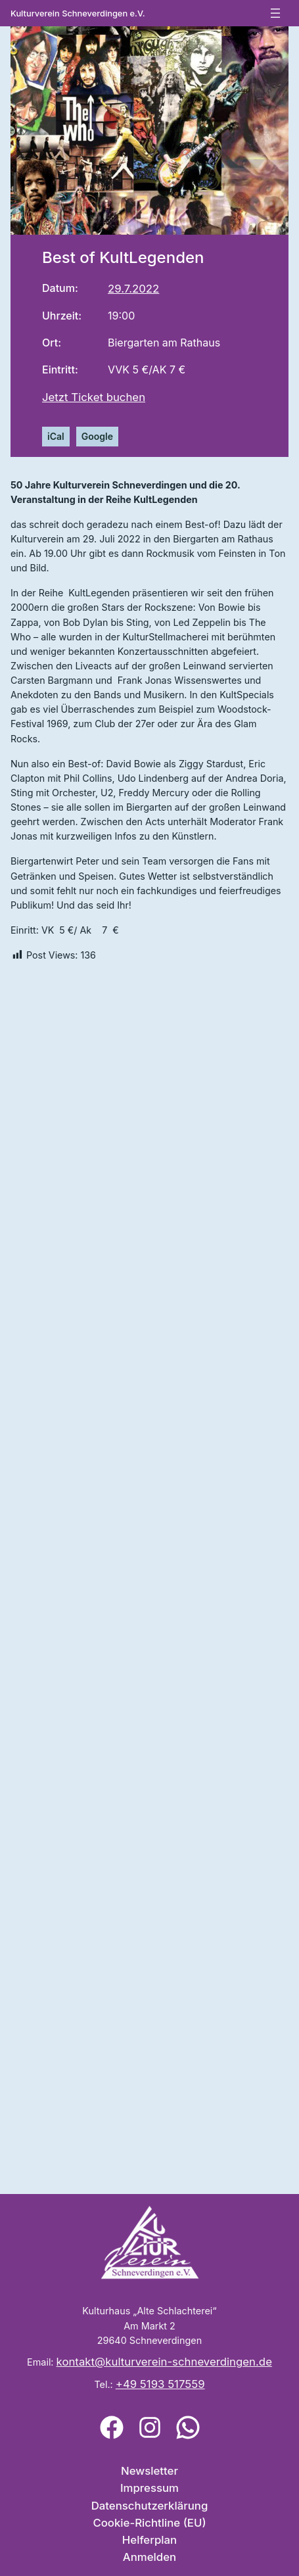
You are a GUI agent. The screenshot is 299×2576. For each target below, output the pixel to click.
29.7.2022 (133, 288)
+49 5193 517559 (160, 2384)
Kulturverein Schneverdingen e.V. (78, 13)
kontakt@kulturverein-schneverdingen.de (164, 2361)
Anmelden (149, 2557)
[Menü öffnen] (275, 13)
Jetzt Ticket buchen (93, 397)
